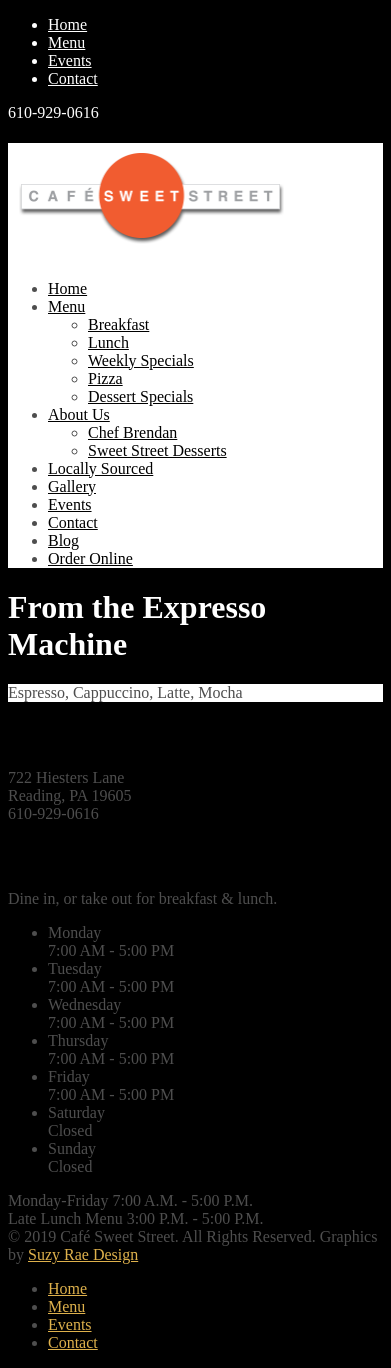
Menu (66, 42)
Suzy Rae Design (83, 1254)
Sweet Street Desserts (157, 450)
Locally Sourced (100, 468)
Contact (73, 78)
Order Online (90, 558)
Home (67, 24)
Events (70, 60)
